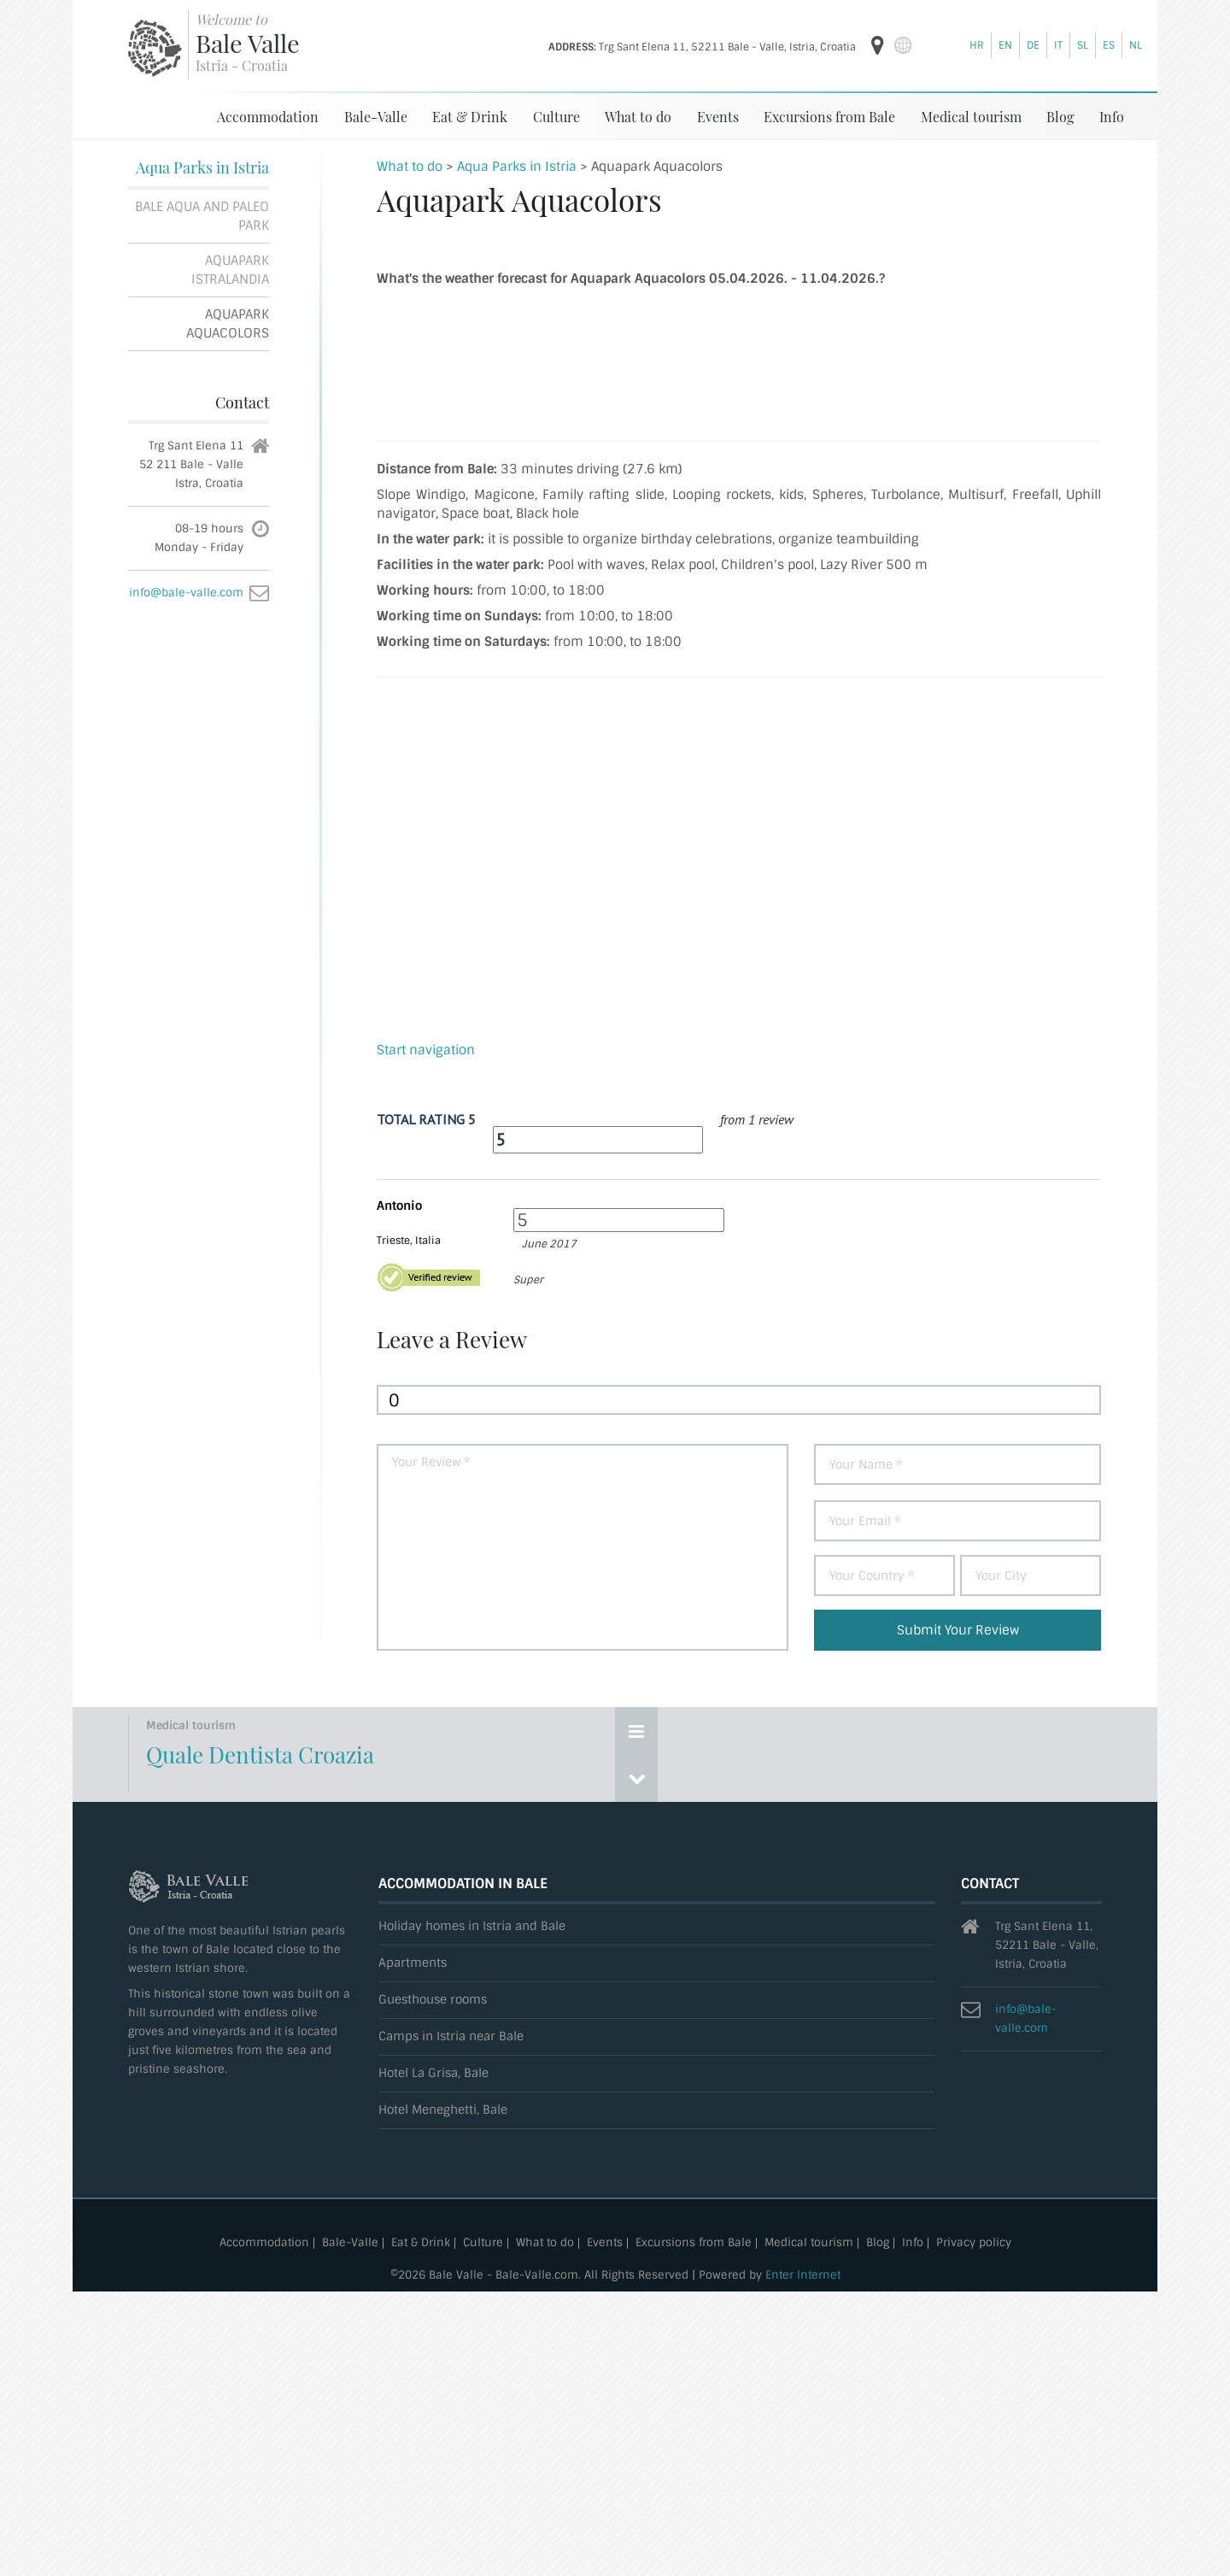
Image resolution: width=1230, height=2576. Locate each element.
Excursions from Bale (829, 117)
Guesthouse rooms (432, 1999)
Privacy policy (973, 2243)
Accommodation (268, 117)
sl (1082, 45)
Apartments (412, 1963)
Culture (556, 117)
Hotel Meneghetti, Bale (442, 2110)
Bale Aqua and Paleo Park (202, 216)
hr (976, 45)
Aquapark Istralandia (230, 270)
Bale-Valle (375, 117)
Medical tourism (971, 117)
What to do (638, 117)
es (1109, 45)
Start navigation (426, 1050)
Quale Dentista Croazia (260, 1754)
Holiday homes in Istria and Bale (471, 1926)
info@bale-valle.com (186, 592)
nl (1135, 45)
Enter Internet (802, 2275)
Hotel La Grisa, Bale (433, 2073)
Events (718, 117)
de (1033, 45)
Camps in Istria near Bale (451, 2036)
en (1005, 45)
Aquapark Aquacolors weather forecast (739, 359)
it (1058, 45)
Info (1111, 117)
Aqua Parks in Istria (202, 167)
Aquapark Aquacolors (227, 324)
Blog (1060, 117)
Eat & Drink (469, 117)
